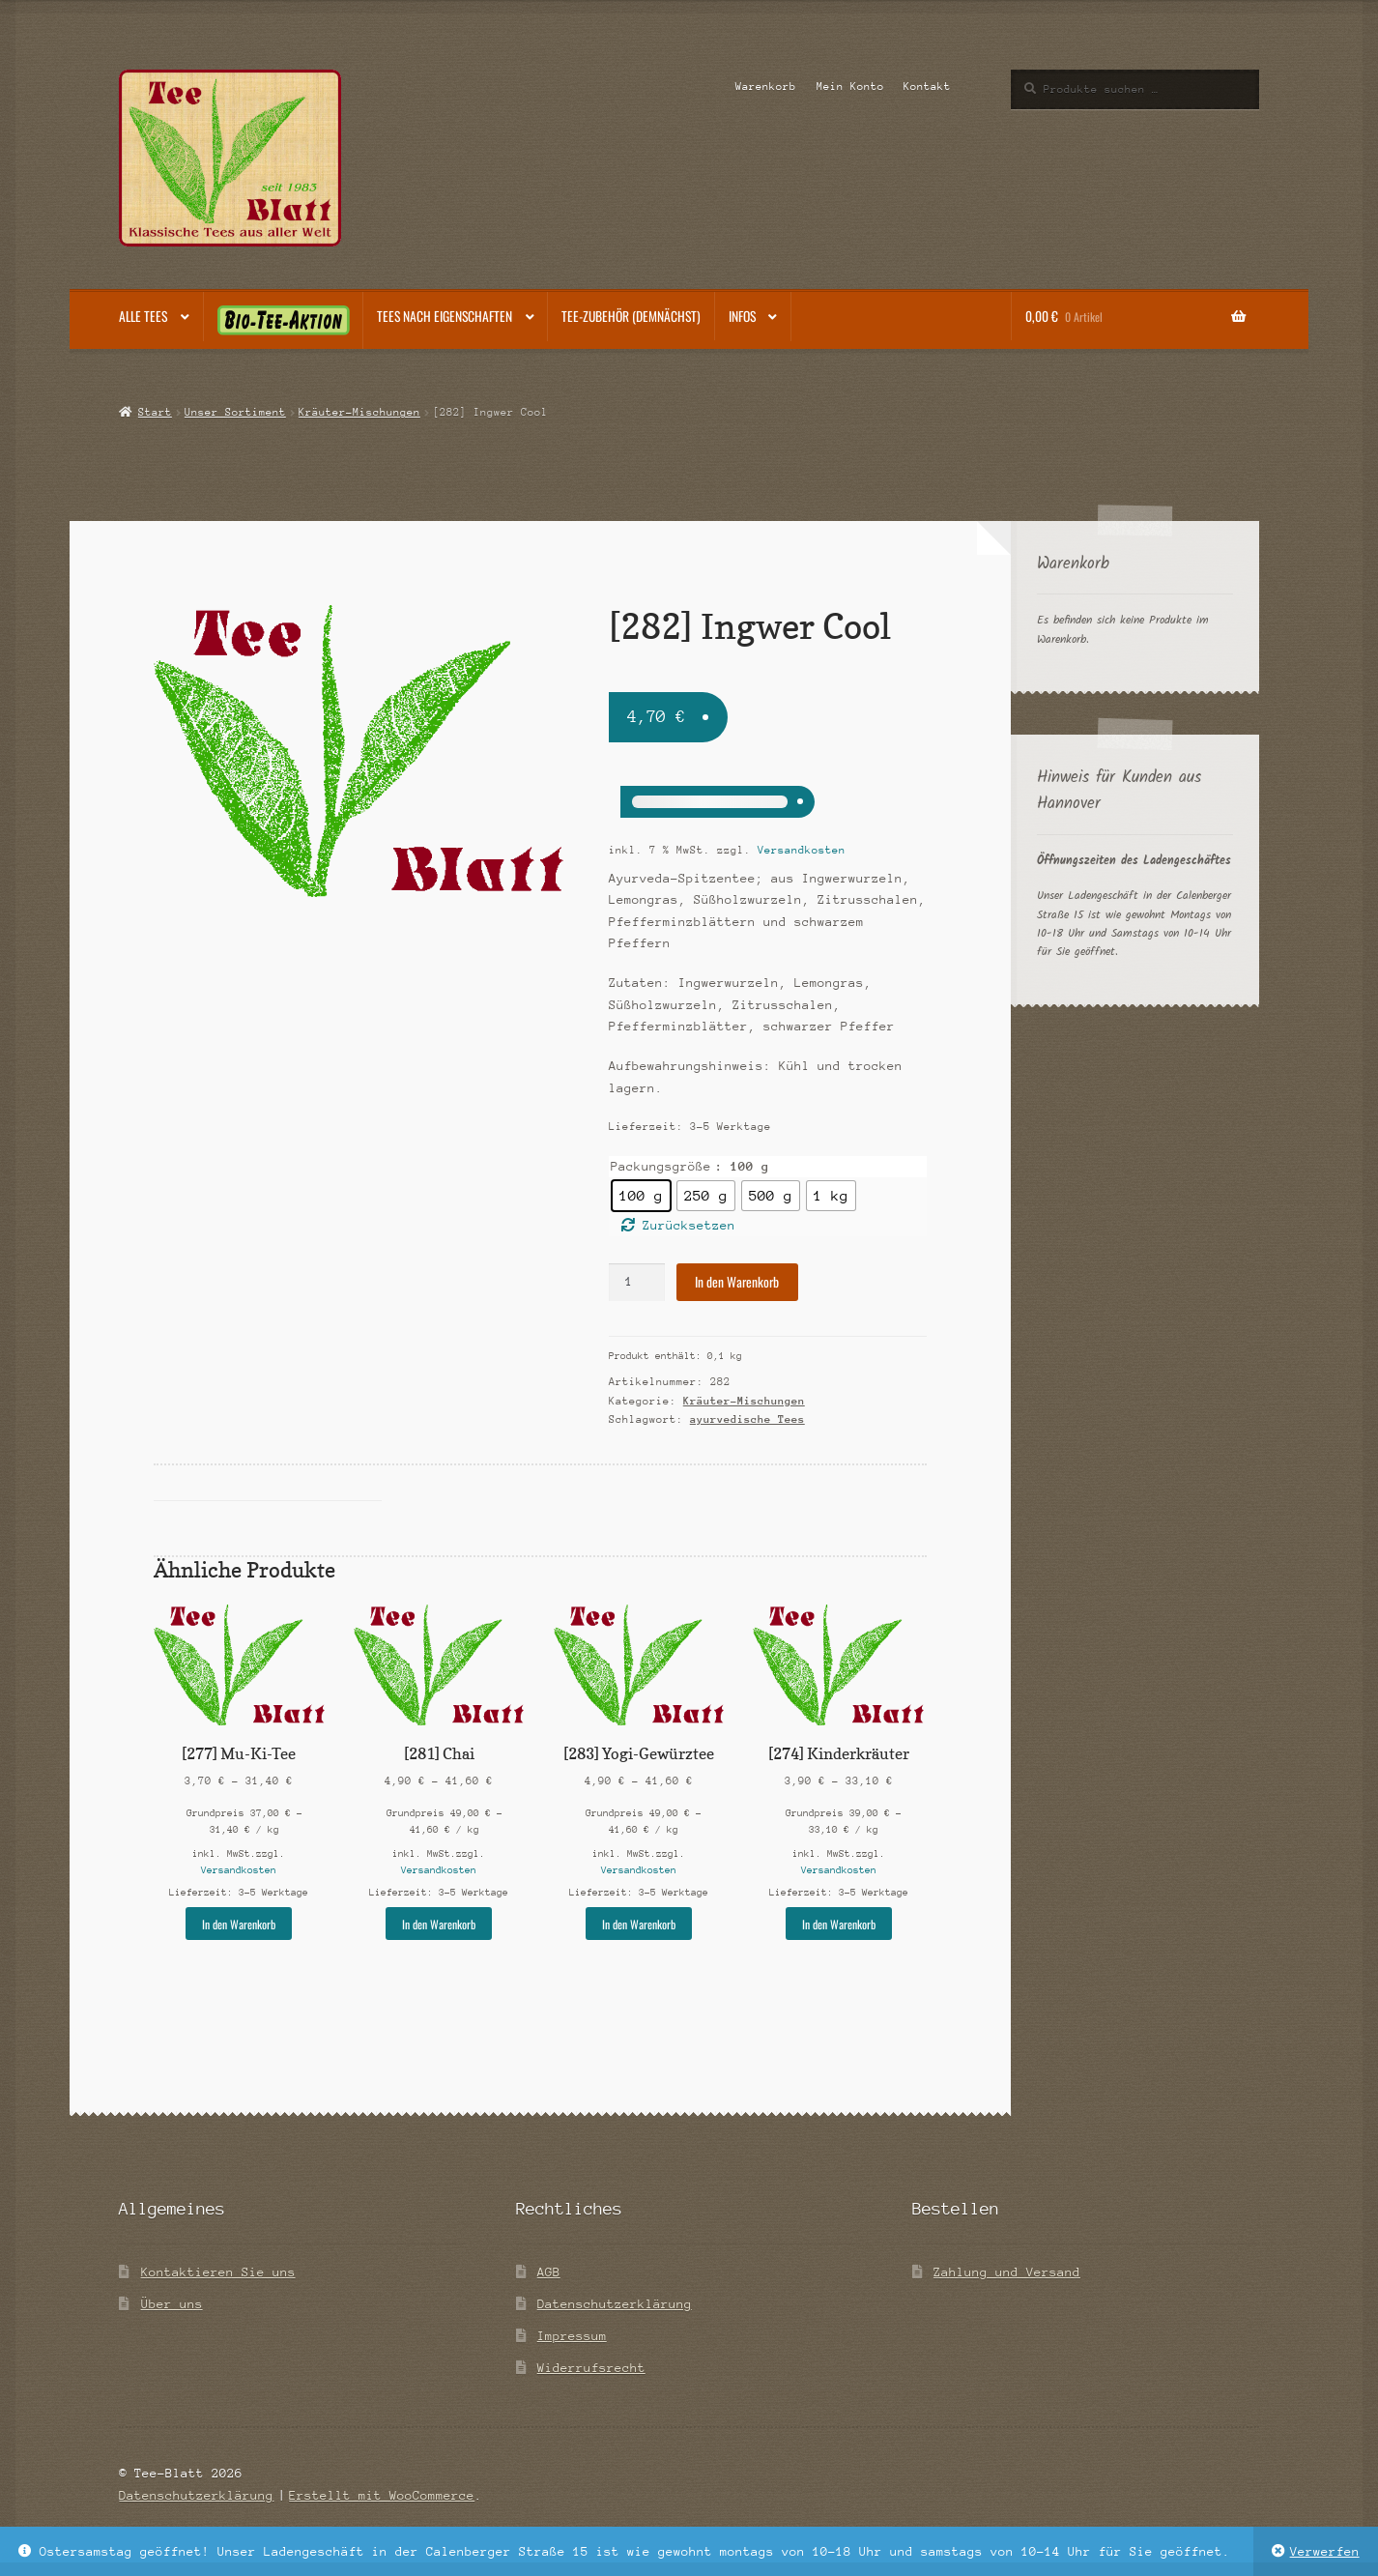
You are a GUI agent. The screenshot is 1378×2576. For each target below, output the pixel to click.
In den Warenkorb (737, 1281)
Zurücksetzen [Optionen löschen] (689, 1225)
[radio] (641, 1195)
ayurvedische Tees (747, 1419)
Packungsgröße (661, 1166)
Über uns (172, 2304)
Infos (742, 316)
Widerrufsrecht (591, 2367)
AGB (548, 2272)
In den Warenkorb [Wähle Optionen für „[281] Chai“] (438, 1924)
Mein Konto (850, 86)
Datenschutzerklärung (614, 2304)
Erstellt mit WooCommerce (381, 2495)
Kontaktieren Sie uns (218, 2272)
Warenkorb (765, 86)
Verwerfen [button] (1325, 2551)
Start (155, 412)
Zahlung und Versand (1006, 2272)
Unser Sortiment (235, 412)
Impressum (572, 2336)
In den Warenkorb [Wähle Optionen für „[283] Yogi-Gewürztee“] (638, 1924)
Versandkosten (802, 850)
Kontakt (927, 86)
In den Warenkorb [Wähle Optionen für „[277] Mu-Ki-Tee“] (238, 1924)
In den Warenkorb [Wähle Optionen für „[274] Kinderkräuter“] (839, 1924)
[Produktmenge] (637, 1282)
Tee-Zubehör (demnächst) (631, 316)
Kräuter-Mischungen (359, 412)
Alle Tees (143, 316)
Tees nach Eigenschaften (444, 316)
